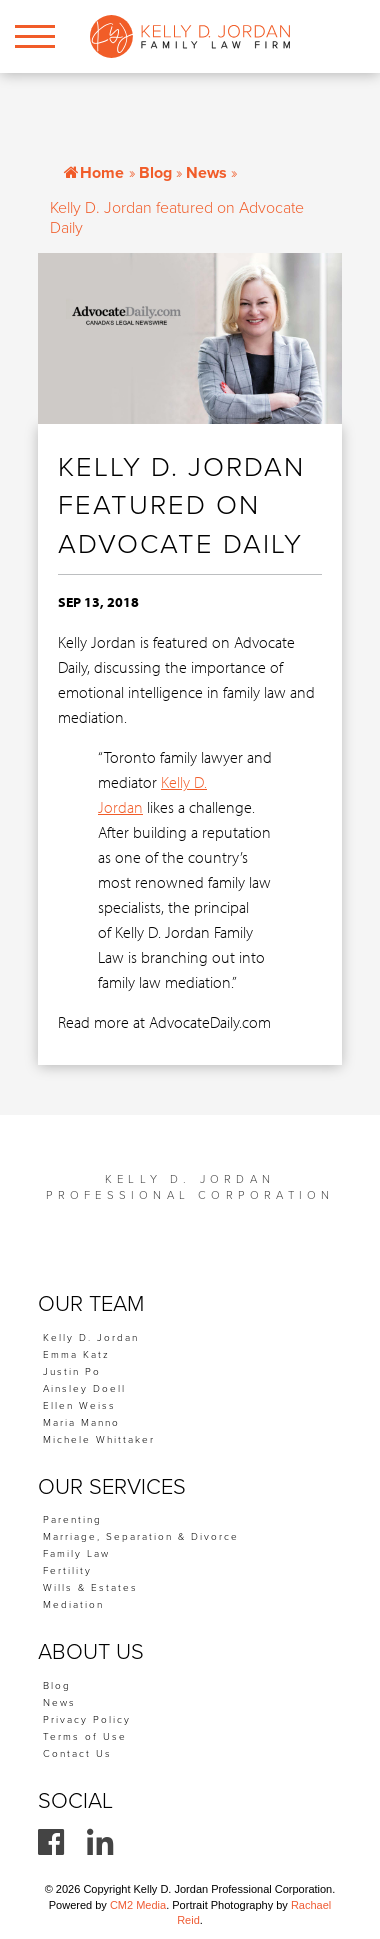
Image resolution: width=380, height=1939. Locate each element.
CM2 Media (138, 1905)
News (206, 173)
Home (94, 173)
